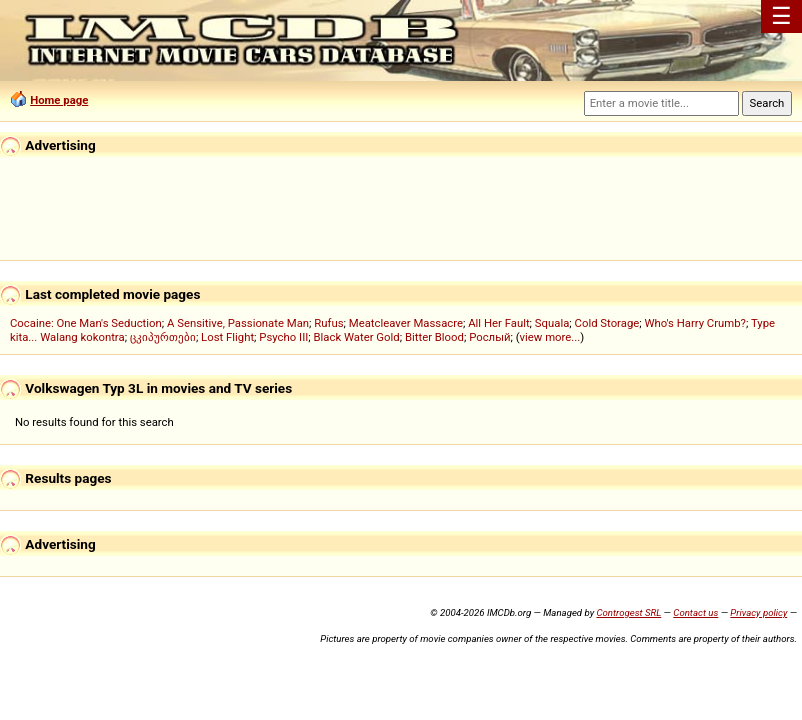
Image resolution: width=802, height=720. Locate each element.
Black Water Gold (357, 337)
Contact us (695, 612)
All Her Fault (498, 323)
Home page (59, 100)
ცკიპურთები (163, 337)
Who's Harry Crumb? (695, 323)
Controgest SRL (628, 612)
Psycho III (283, 337)
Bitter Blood (434, 337)
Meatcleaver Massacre (406, 323)
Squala (552, 323)
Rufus (328, 323)
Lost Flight (227, 337)
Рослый (489, 337)
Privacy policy (758, 612)
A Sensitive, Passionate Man (238, 323)
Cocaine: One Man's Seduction (86, 323)
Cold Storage (607, 323)
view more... (550, 337)
